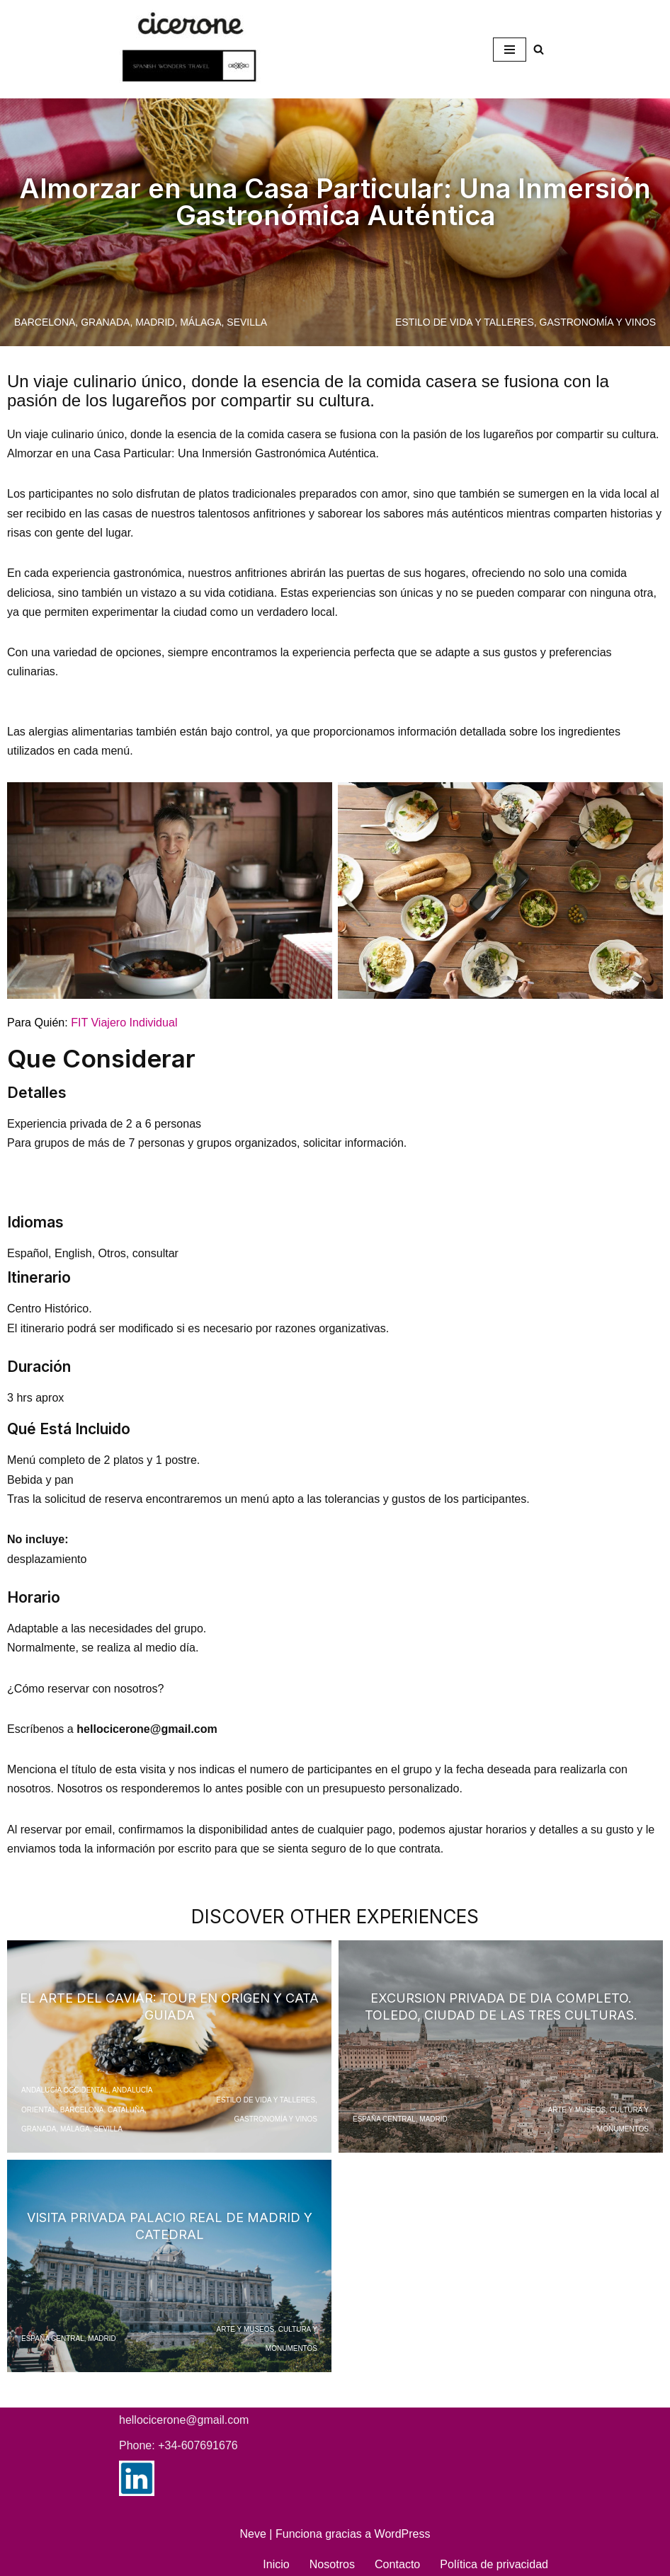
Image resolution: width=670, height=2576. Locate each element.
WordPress (403, 2530)
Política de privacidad (494, 2561)
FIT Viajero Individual (124, 1021)
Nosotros (333, 2561)
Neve (253, 2530)
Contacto (398, 2561)
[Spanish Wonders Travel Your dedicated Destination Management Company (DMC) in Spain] (193, 49)
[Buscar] (538, 49)
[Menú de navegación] (509, 50)
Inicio (276, 2561)
